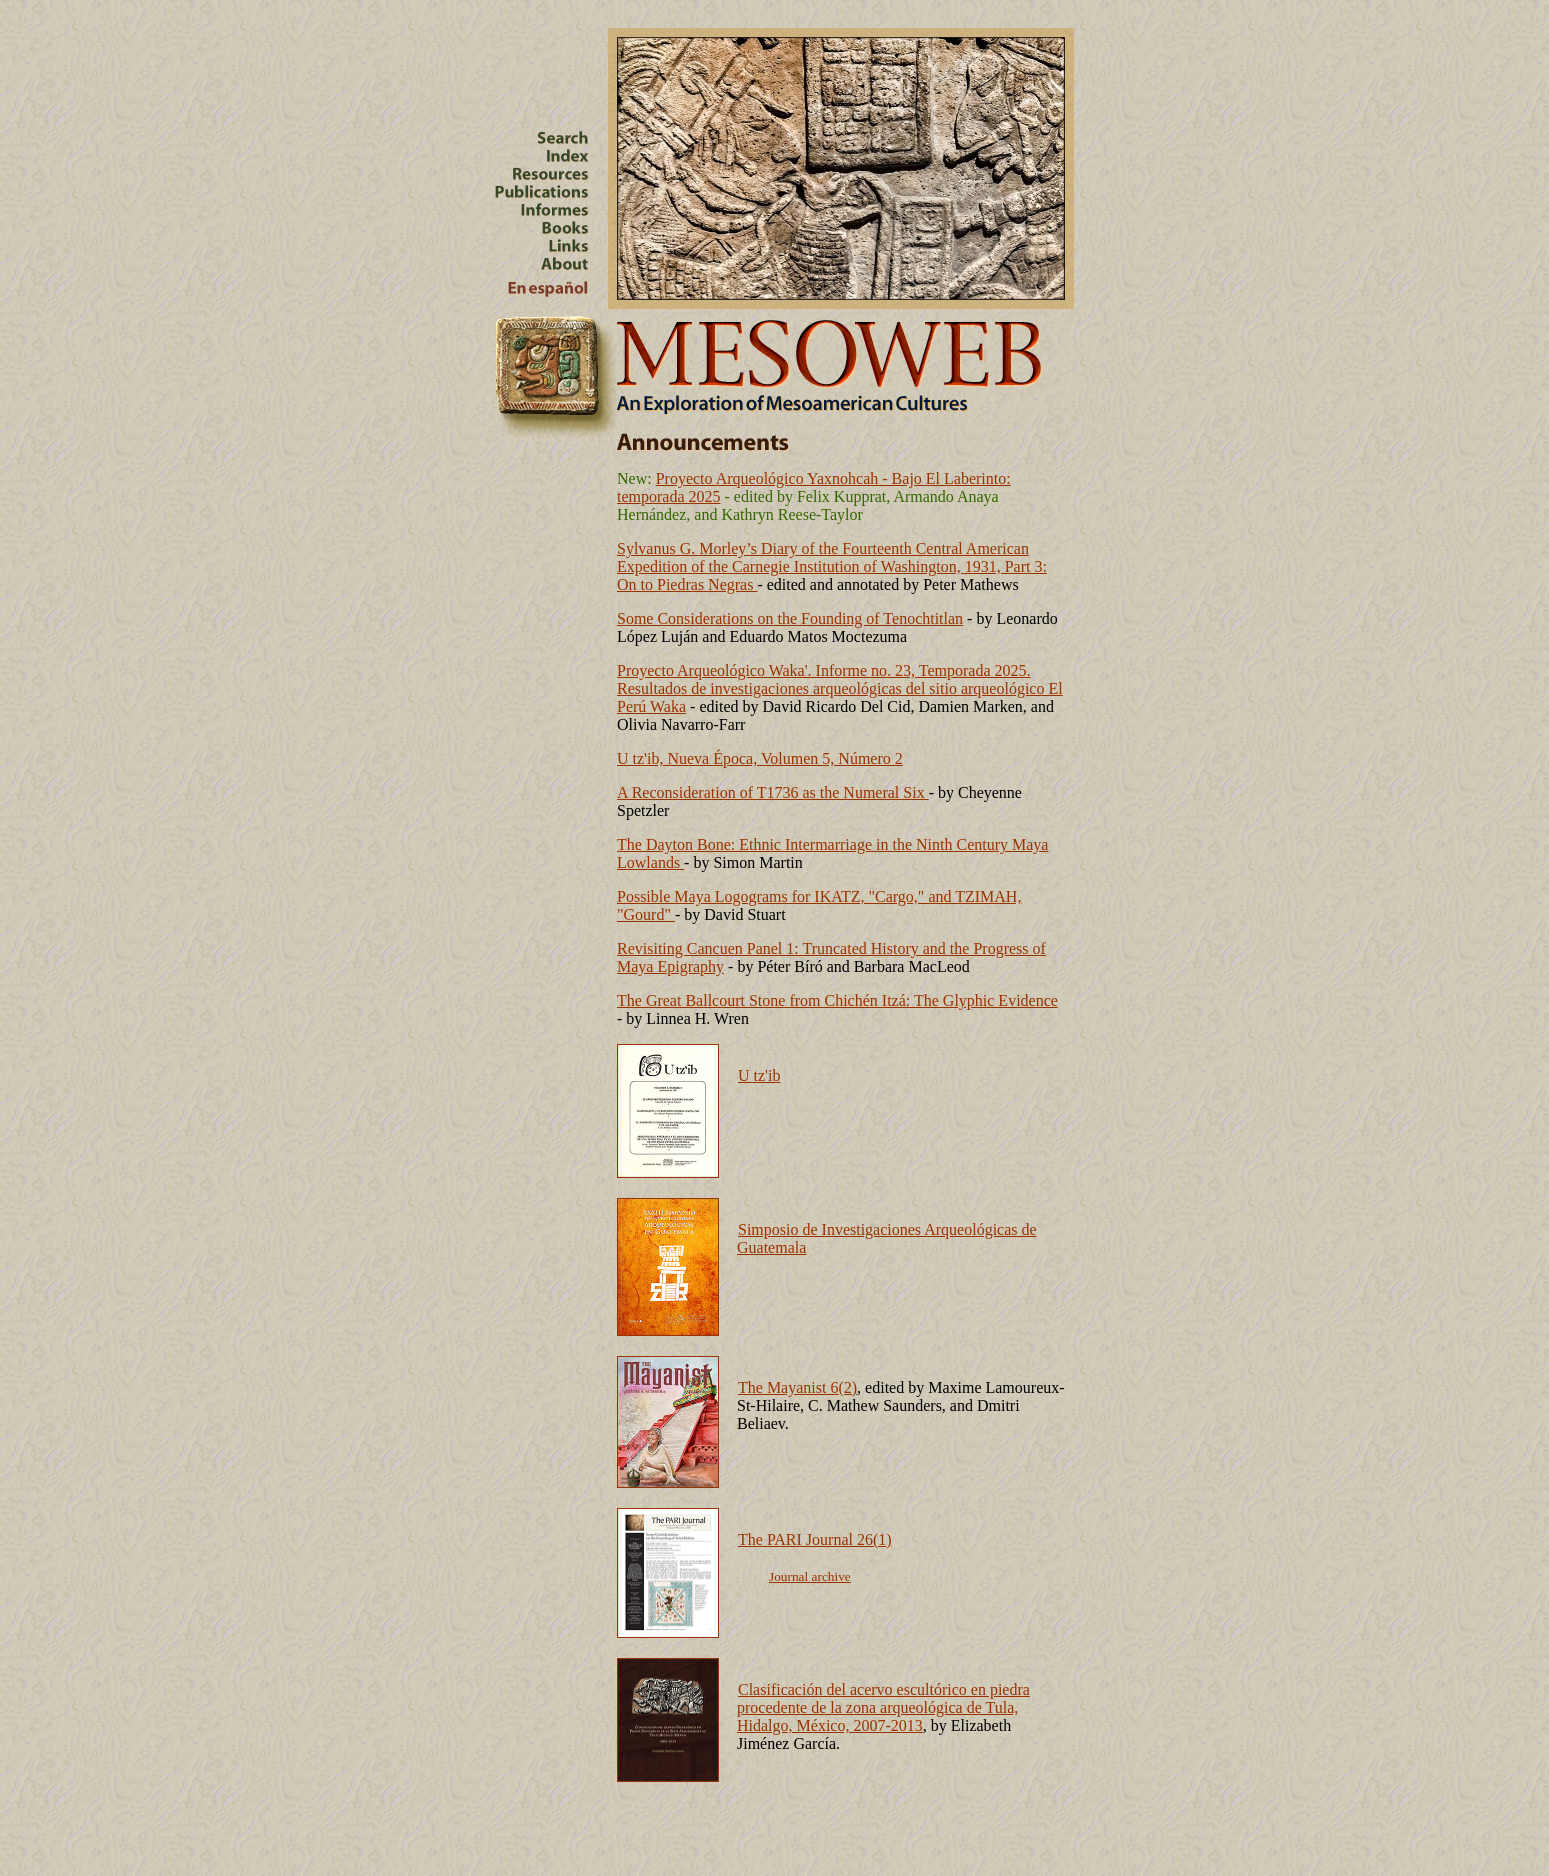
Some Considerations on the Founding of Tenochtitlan (790, 618)
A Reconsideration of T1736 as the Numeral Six (773, 792)
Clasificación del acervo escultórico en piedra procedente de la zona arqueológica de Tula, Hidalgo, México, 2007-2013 (883, 1707)
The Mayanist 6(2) (797, 1387)
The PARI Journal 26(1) (815, 1539)
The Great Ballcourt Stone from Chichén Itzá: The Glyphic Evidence (837, 1000)
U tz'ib (759, 1075)
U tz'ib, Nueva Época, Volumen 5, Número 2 (760, 758)
